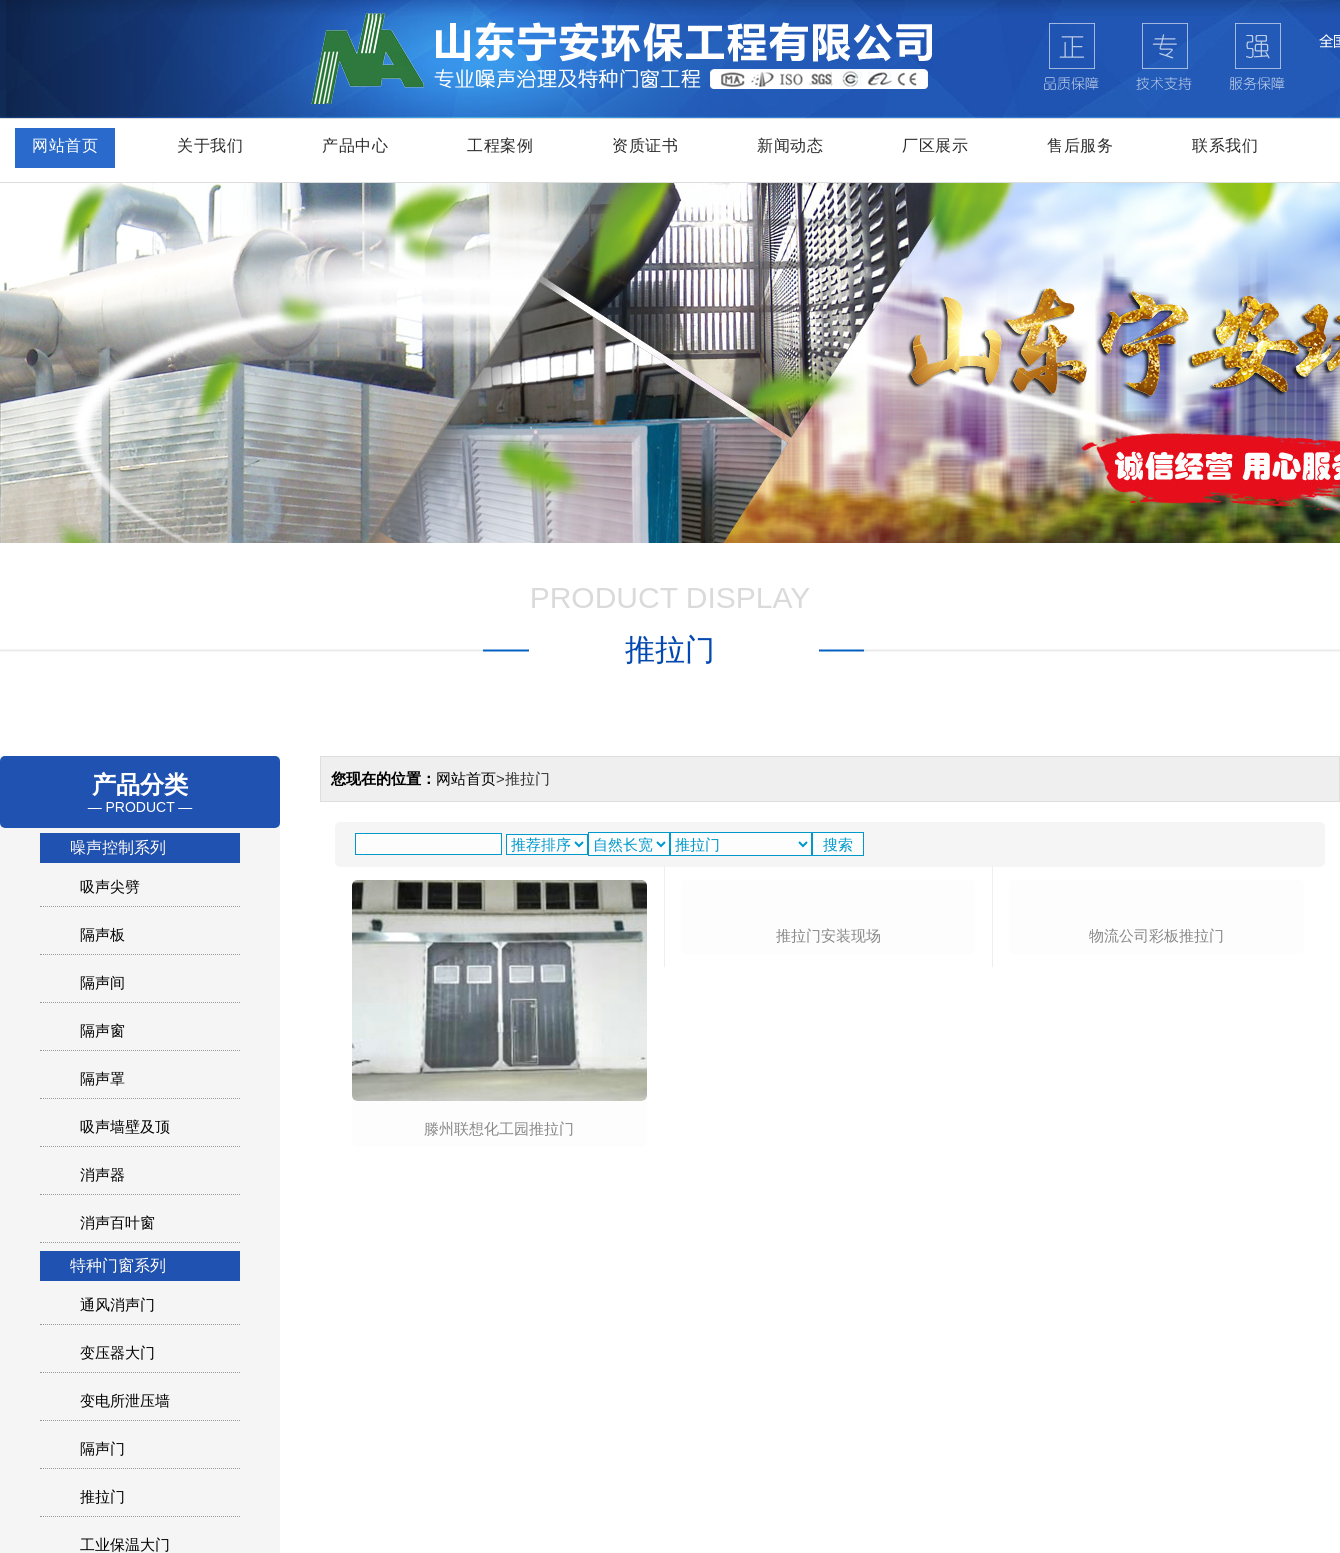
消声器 (102, 1174)
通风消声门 (117, 1304)
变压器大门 (117, 1352)
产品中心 (355, 145)
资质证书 (645, 145)
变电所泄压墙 (125, 1400)
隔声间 (102, 982)
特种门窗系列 (118, 1265)
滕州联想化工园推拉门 (499, 1128)
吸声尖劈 (110, 886)
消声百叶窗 (117, 1222)
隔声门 (102, 1448)
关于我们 (210, 145)
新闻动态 (790, 145)
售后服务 (1080, 145)
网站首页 (65, 145)
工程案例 (500, 145)
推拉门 (102, 1496)
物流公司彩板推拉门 (1156, 1127)
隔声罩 (102, 1078)
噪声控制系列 (118, 847)
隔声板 (102, 934)
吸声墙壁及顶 (125, 1126)
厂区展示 (935, 145)
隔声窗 (102, 1030)
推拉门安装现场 (828, 1127)
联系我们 (1225, 145)
